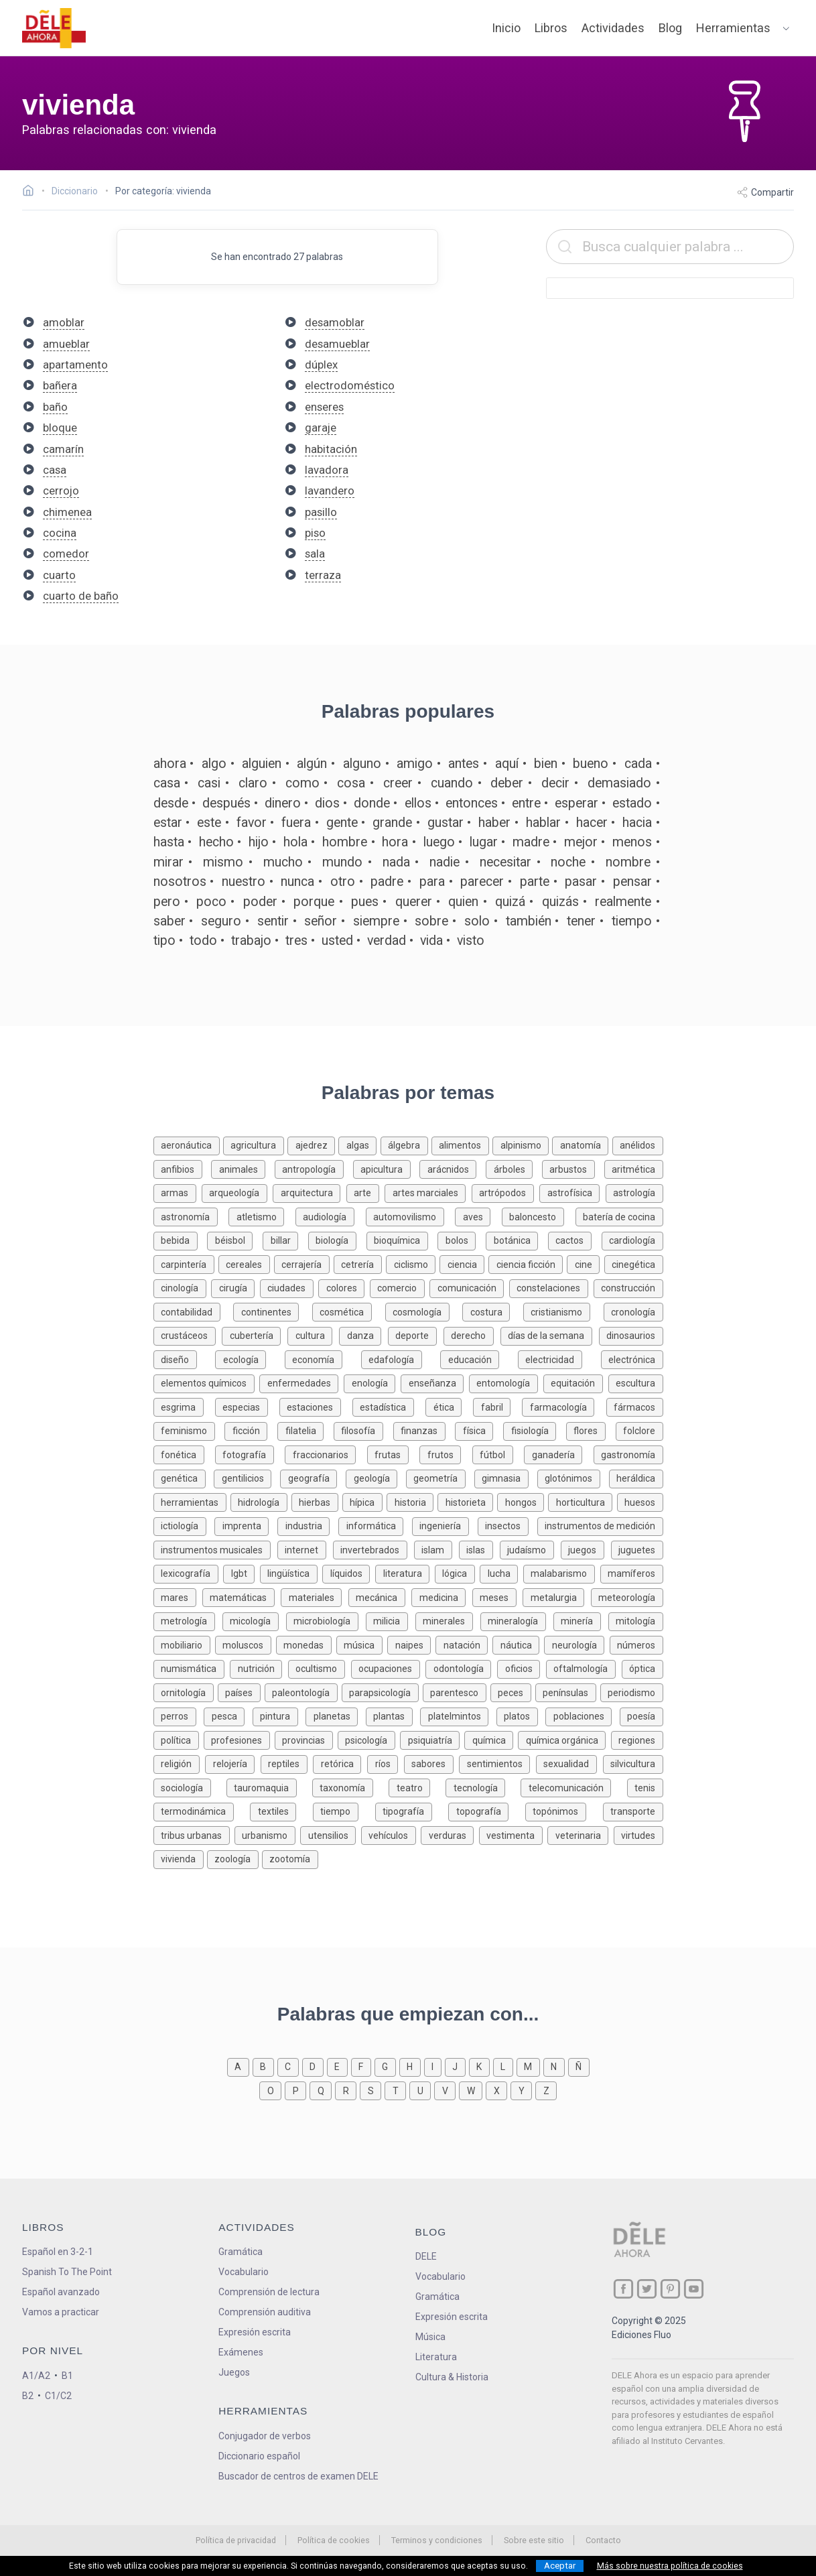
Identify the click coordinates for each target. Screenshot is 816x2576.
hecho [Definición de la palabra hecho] (216, 842)
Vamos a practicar (60, 2312)
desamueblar (337, 343)
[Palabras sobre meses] (497, 1596)
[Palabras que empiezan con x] (498, 2090)
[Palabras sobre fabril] (497, 1406)
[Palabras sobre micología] (254, 1620)
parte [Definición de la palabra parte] (534, 881)
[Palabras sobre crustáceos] (187, 1334)
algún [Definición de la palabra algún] (312, 763)
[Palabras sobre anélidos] (637, 1144)
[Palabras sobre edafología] (401, 1358)
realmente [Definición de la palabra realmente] (623, 901)
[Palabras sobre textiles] (281, 1810)
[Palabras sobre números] (636, 1644)
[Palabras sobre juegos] (586, 1549)
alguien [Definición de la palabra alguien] (261, 763)
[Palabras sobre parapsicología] (382, 1691)
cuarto (59, 575)
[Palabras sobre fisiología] (534, 1429)
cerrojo (61, 490)
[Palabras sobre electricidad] (559, 1358)
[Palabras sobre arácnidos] (452, 1168)
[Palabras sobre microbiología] (326, 1620)
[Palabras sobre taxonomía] (350, 1787)
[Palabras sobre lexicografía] (188, 1572)
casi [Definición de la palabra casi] (209, 783)
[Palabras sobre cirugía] (235, 1287)
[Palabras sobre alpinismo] (522, 1144)
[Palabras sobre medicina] (441, 1596)
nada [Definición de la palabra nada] (396, 862)
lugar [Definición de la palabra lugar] (484, 842)
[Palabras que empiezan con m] (530, 2065)
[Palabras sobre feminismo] (189, 1429)
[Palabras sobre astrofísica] (572, 1192)
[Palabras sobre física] (479, 1429)
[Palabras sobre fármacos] (634, 1406)
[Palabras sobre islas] (479, 1549)
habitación (331, 449)
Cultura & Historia (451, 2377)
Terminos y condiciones (436, 2540)
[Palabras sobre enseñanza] (435, 1382)
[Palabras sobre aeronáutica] (188, 1144)
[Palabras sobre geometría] (440, 1477)
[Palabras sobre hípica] (364, 1501)
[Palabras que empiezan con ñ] (579, 2065)
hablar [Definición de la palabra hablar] (543, 822)
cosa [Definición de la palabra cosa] (351, 783)
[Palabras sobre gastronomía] (628, 1454)
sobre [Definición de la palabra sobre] (431, 921)
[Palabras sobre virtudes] (638, 1834)
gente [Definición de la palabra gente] (342, 822)
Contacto (603, 2540)
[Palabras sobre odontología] (461, 1667)
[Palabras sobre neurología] (576, 1644)
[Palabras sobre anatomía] (582, 1144)
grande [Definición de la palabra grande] (392, 822)
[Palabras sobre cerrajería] (304, 1263)
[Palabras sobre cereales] (246, 1263)
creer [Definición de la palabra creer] (398, 783)
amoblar (63, 322)
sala (315, 553)
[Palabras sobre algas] (359, 1144)
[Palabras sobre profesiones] (239, 1739)
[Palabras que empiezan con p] (297, 2090)
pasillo (321, 512)
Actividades (613, 28)
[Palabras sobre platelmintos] (458, 1715)
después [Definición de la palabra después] (226, 803)
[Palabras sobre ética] (449, 1406)
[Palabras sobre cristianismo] (563, 1311)
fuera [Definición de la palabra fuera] (296, 822)
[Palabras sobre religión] (179, 1762)
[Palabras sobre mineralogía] (516, 1620)
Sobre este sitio (534, 2540)
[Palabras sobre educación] (479, 1358)
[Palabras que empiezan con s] (372, 2090)
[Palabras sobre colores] (344, 1287)
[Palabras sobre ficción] (250, 1429)
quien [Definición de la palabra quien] (463, 901)
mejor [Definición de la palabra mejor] (581, 842)
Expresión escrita (254, 2332)
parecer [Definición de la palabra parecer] (482, 881)
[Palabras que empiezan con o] (272, 2090)
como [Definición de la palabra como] (302, 783)
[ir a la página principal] (54, 28)
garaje (320, 427)
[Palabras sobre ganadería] (558, 1454)
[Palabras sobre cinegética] (633, 1263)
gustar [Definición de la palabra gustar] (445, 822)
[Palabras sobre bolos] (461, 1239)
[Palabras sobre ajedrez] (312, 1144)
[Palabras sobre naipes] (411, 1644)
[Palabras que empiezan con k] (481, 2065)
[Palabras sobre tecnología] (483, 1787)
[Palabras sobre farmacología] (564, 1406)
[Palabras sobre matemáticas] (241, 1596)
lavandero (329, 490)
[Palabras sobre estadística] (388, 1406)
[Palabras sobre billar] (285, 1239)
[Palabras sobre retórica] (340, 1762)
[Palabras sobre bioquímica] (402, 1239)
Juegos (234, 2372)
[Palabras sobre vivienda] (180, 1858)
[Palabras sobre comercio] (400, 1287)
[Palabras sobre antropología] (314, 1168)
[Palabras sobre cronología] (633, 1311)
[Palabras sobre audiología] (330, 1216)
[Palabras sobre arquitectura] (309, 1192)
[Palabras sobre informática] (375, 1525)
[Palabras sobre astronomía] (191, 1216)
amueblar (66, 343)
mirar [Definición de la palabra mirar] (168, 862)
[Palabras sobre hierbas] (316, 1501)
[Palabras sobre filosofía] (363, 1429)
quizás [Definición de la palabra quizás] (560, 901)
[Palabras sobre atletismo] (261, 1216)
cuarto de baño (81, 595)
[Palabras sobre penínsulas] (567, 1691)
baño (55, 406)
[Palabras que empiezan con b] (265, 2065)
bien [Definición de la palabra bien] (545, 763)
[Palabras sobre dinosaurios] (631, 1334)
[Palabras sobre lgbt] (241, 1572)
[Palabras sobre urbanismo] (267, 1834)
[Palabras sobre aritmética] (633, 1168)
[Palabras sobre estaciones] (315, 1406)
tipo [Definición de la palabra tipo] (164, 940)
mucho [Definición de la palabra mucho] (283, 862)
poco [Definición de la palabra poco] (211, 901)
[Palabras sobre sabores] (432, 1762)
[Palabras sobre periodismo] (631, 1691)
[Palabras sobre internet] (305, 1549)
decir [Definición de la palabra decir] (555, 783)
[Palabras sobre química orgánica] (564, 1739)
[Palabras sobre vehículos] (391, 1834)
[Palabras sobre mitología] (635, 1620)
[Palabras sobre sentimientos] (497, 1762)
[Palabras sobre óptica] (642, 1667)
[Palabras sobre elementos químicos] (206, 1382)
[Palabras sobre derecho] (472, 1334)
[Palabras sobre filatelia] (305, 1429)
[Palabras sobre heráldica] (636, 1477)
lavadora (326, 469)
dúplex (321, 364)
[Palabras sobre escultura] (635, 1382)
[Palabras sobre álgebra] (406, 1144)
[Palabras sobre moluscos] (245, 1644)
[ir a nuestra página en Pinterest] (670, 2289)
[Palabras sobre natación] (463, 1644)
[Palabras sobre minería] (580, 1620)
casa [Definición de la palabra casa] (166, 783)
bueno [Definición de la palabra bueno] (590, 763)
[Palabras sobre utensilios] (330, 1834)
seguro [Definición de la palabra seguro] (221, 921)
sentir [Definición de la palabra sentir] (273, 921)
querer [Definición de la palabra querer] (413, 901)
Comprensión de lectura (269, 2292)
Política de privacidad (236, 2540)
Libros (551, 28)
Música (430, 2336)
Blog (670, 28)
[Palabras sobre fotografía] (250, 1454)
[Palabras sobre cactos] (575, 1239)
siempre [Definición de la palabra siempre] (376, 921)
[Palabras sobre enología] (372, 1382)
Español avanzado (61, 2292)
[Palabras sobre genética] (183, 1477)
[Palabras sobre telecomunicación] (573, 1787)
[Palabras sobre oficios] (521, 1667)
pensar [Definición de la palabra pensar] (632, 881)
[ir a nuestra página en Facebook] (623, 2289)
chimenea (67, 512)
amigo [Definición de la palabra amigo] (415, 763)
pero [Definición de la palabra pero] (166, 901)
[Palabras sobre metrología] (187, 1620)
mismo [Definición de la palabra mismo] (223, 862)
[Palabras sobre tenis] (645, 1787)
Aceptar (559, 2566)
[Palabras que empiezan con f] (363, 2065)
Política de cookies (333, 2540)
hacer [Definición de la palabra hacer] (592, 822)
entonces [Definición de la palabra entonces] (472, 803)
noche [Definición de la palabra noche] (568, 862)
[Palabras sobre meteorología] (627, 1596)
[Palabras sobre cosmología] (424, 1311)
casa (54, 469)
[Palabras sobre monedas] (306, 1644)
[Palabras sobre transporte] (633, 1810)
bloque (60, 427)
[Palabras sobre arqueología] (237, 1192)
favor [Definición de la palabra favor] (251, 822)
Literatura (436, 2357)
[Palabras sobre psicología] (369, 1739)
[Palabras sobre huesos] (640, 1501)
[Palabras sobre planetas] (335, 1715)
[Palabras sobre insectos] (507, 1525)
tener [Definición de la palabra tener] (581, 921)
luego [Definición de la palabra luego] (439, 842)
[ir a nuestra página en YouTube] (693, 2289)
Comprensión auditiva (264, 2312)
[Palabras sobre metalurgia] (556, 1596)
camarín (63, 449)
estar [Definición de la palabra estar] (167, 822)
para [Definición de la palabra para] (432, 881)
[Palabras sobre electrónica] (632, 1358)
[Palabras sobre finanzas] (424, 1429)
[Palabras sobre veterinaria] (580, 1834)
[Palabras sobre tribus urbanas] (193, 1834)
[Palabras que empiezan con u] (421, 2090)
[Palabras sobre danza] (363, 1334)
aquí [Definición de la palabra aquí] (507, 763)
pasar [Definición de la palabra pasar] (581, 881)
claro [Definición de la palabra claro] (253, 783)
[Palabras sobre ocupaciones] (388, 1667)
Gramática (240, 2251)
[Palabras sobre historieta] (467, 1501)
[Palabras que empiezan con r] (347, 2090)
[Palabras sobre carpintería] (185, 1263)
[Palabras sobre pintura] (279, 1715)
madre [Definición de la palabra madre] (531, 842)
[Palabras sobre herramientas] (191, 1501)
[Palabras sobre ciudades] (289, 1287)
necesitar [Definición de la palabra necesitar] (505, 862)
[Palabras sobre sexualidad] (569, 1762)
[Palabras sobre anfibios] (182, 1168)
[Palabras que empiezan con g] (387, 2065)
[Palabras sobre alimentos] (461, 1144)
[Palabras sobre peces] (512, 1691)
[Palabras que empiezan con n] (555, 2065)
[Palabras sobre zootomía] (290, 1858)
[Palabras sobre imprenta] (245, 1525)
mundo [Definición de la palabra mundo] (342, 862)
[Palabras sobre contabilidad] (193, 1311)
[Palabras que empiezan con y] (523, 2090)
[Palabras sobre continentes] (272, 1311)
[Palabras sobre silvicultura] (633, 1762)
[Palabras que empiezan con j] (457, 2065)
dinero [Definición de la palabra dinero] (283, 803)
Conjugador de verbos (264, 2436)
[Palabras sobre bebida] (180, 1239)
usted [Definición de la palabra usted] (337, 940)
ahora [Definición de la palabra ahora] (169, 763)
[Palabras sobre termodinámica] (202, 1810)
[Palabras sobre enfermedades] (301, 1382)
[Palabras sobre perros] (178, 1715)
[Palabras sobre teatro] (417, 1787)
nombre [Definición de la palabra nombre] (628, 862)
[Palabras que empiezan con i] (434, 2065)
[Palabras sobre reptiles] (287, 1762)
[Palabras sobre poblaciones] (582, 1715)
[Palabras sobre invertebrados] (373, 1549)
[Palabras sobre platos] (521, 1715)
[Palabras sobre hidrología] (260, 1501)
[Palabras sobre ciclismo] (412, 1263)
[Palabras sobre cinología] (182, 1287)
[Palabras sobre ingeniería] (445, 1525)
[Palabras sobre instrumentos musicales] (215, 1549)
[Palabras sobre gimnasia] (505, 1477)
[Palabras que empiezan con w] (472, 2090)
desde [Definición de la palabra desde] (170, 803)
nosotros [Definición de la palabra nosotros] (179, 881)
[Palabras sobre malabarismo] (561, 1572)
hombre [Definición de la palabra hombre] (344, 842)
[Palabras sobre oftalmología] (584, 1667)
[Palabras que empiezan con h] (411, 2065)
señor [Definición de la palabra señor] (320, 921)
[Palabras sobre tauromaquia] (269, 1787)
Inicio (506, 28)
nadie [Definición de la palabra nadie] (444, 862)
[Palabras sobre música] (361, 1644)
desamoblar (334, 322)
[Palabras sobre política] (178, 1739)
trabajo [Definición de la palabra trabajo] (251, 940)
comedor (66, 553)
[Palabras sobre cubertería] (254, 1334)
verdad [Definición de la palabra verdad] (386, 940)
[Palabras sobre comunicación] (469, 1287)
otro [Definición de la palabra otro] (342, 881)
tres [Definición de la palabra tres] (296, 940)
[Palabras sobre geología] (376, 1477)
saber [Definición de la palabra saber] (169, 921)
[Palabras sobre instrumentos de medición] (600, 1525)
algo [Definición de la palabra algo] (214, 763)
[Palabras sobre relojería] (233, 1762)
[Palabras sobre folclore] (639, 1429)
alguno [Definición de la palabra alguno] (362, 763)
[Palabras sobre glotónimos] (573, 1477)
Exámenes (240, 2352)
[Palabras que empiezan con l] (505, 2065)
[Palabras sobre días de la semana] (549, 1334)
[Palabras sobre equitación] (575, 1382)
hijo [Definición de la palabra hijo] (259, 842)
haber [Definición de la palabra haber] (494, 822)
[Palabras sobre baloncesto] (538, 1216)
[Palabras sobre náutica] (518, 1644)
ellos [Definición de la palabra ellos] (418, 803)
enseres (324, 406)
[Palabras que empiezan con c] (289, 2065)
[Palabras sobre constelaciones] (551, 1287)
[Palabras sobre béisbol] (235, 1239)
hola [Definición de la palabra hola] (295, 842)
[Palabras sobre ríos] (385, 1762)
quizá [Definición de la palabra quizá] (510, 901)
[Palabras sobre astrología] (634, 1192)
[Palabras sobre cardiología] (632, 1239)
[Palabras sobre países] (241, 1691)
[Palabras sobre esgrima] (184, 1406)
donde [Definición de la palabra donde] (372, 803)
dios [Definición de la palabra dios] (327, 803)
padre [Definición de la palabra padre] (386, 881)
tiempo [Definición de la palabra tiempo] (632, 921)
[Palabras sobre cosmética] (348, 1311)
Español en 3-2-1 (57, 2251)
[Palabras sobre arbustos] (573, 1168)
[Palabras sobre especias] (247, 1406)
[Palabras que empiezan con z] (546, 2090)
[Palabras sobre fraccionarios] (325, 1454)
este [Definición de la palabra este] (209, 822)
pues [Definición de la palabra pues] (365, 901)
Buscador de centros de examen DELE (298, 2476)
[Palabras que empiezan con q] (322, 2090)
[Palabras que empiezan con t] (397, 2090)
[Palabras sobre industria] (307, 1525)
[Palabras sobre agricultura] (255, 1144)
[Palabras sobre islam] (436, 1549)
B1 (67, 2375)
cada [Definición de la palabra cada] (638, 763)
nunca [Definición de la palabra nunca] (297, 881)
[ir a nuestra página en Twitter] (647, 2289)
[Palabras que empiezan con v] (446, 2090)
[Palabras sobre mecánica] (379, 1596)
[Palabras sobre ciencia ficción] (527, 1263)
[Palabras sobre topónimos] (564, 1810)
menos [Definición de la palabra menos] (632, 842)
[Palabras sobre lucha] (501, 1572)
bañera (60, 385)
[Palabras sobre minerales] (447, 1620)
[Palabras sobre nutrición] (259, 1667)
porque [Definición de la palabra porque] (313, 901)
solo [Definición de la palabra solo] (477, 921)
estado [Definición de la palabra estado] (632, 803)
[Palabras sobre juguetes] (637, 1549)
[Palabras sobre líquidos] (348, 1572)
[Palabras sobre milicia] (390, 1620)
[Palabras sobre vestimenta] (513, 1834)
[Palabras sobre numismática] (191, 1667)
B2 (27, 2395)
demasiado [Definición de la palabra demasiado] (619, 783)
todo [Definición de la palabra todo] (203, 940)
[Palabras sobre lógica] (457, 1572)
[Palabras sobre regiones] (637, 1739)
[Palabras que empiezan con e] (339, 2065)
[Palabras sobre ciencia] (463, 1263)
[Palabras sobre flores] (591, 1429)
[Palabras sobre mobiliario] (184, 1644)
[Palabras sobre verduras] (449, 1834)
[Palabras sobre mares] (177, 1596)
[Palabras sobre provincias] (306, 1739)
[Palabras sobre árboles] (514, 1168)
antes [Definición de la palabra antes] (463, 763)
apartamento (75, 364)
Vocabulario (243, 2271)
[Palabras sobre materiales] (314, 1596)
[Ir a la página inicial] (32, 192)
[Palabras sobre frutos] (445, 1454)
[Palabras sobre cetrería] (360, 1263)
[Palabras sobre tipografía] (412, 1810)
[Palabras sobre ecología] (250, 1358)
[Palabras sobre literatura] (405, 1572)
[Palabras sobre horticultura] (582, 1501)
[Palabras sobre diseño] (184, 1358)
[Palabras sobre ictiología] (184, 1525)
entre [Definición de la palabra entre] (526, 803)
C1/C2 (58, 2395)
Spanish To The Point (67, 2271)
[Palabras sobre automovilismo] (411, 1216)
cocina (59, 532)
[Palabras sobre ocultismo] (319, 1667)
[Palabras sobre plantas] (393, 1715)
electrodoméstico (350, 385)
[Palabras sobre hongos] (522, 1501)
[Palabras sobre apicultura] (386, 1168)
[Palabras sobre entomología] (506, 1382)
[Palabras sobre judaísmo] (530, 1549)
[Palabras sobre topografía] (486, 1810)
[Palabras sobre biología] (337, 1239)
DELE (426, 2256)
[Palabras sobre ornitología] (185, 1691)
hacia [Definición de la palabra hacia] (637, 822)
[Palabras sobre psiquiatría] (432, 1739)
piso (315, 532)
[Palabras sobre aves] (478, 1216)
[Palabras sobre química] (491, 1739)
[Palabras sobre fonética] (184, 1454)
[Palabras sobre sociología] (189, 1787)
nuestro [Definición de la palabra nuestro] (243, 881)
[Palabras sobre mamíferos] (631, 1572)
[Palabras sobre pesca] (228, 1715)
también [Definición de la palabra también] (528, 921)
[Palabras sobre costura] (492, 1311)
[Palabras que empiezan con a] (240, 2065)
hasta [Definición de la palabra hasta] (168, 842)
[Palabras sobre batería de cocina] (619, 1216)
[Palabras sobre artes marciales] (428, 1192)
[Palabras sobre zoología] (234, 1858)
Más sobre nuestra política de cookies (670, 2566)
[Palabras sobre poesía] (641, 1715)
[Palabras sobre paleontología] (303, 1691)
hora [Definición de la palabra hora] (395, 842)
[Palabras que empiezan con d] (314, 2065)
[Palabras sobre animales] (243, 1168)
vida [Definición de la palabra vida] (431, 940)
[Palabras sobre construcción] (628, 1287)
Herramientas (733, 28)
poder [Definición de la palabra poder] (260, 901)
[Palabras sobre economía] (323, 1358)
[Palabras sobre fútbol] (498, 1454)
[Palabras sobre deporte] (416, 1334)
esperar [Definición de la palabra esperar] (576, 803)
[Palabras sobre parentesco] (456, 1691)
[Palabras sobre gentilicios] (247, 1477)
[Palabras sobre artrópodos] (505, 1192)
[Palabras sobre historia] (412, 1501)
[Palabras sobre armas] (177, 1192)
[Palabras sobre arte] (365, 1192)
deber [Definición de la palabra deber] (506, 783)
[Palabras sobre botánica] (517, 1239)
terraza (323, 575)
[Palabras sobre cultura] (313, 1334)
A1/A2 (36, 2375)
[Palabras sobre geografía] (313, 1477)
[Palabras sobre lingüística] (291, 1572)
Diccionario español (259, 2456)
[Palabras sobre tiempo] (344, 1810)
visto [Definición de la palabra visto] (470, 940)
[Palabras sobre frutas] (393, 1454)
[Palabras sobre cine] (585, 1263)
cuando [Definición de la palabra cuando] (452, 783)
